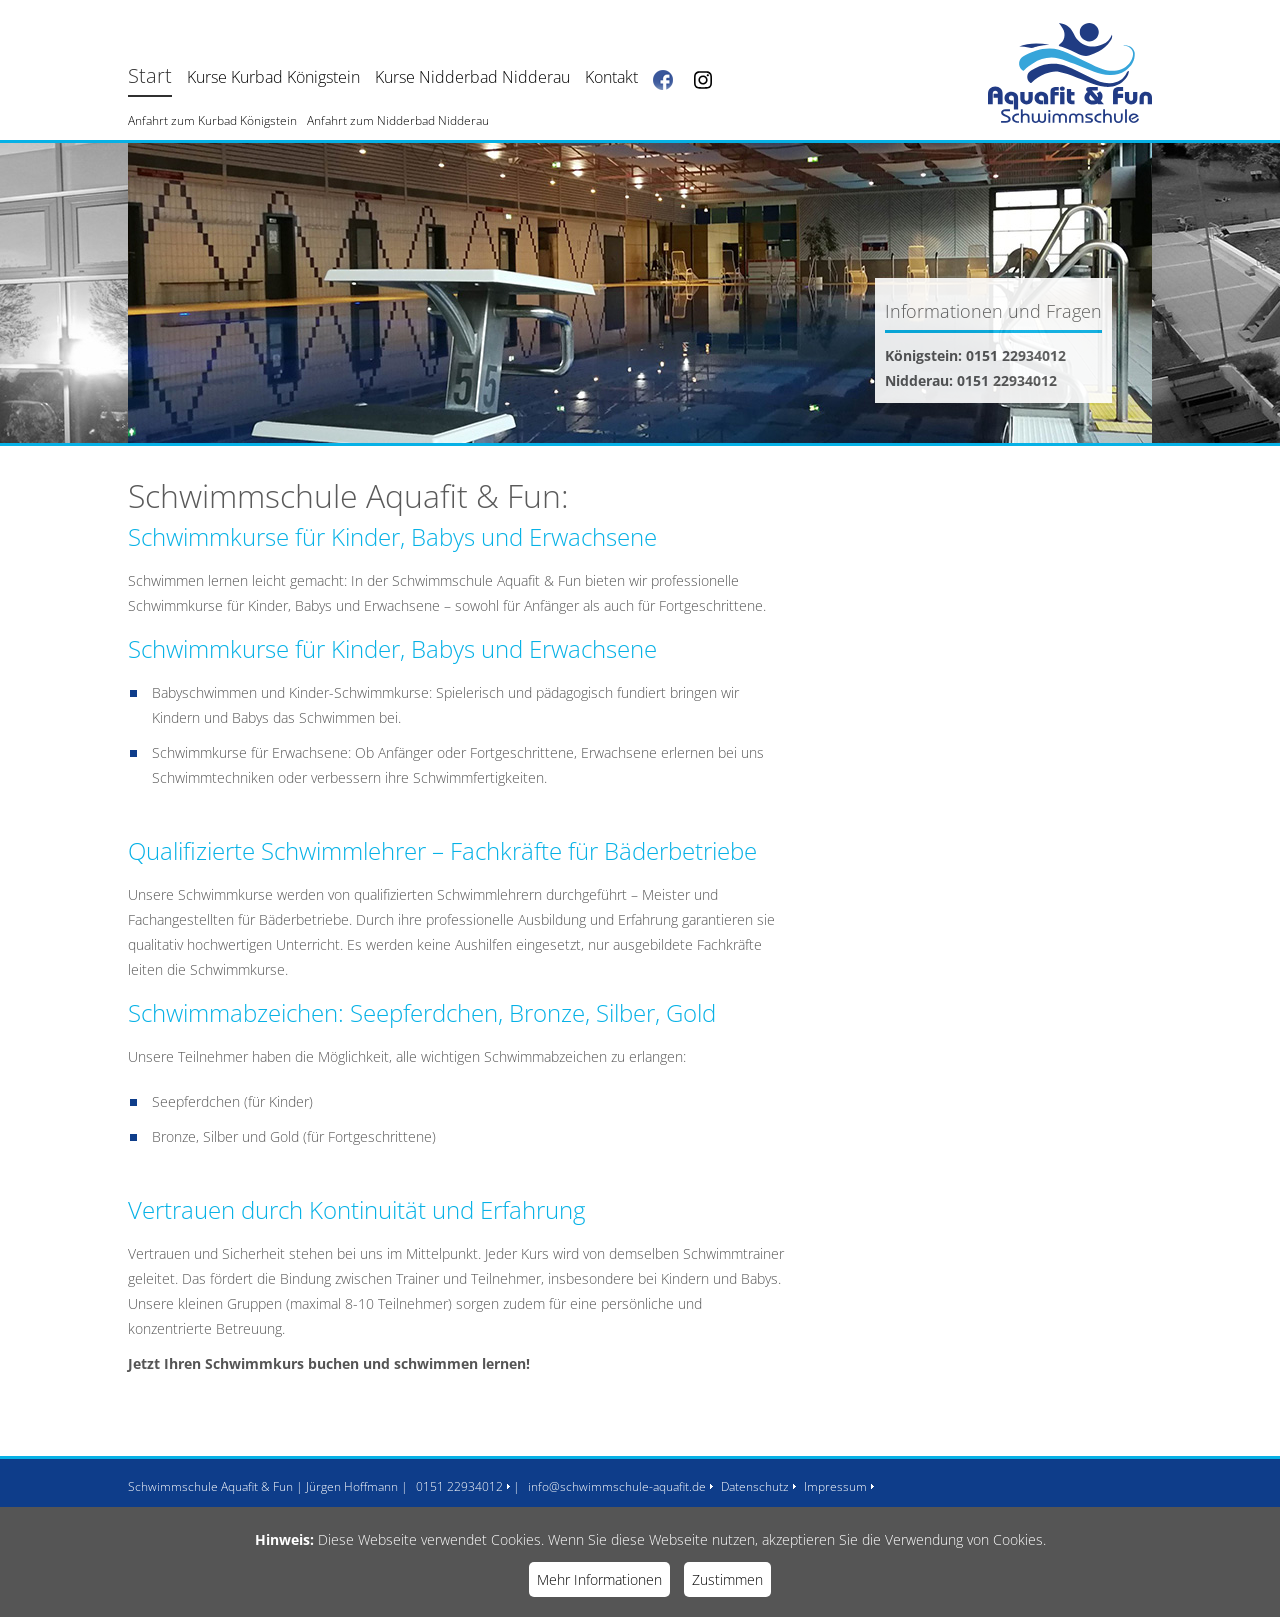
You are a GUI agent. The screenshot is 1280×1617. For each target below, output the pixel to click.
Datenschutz (755, 1486)
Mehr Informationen (599, 1579)
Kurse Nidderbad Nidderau (472, 77)
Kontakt (611, 77)
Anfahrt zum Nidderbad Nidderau (398, 120)
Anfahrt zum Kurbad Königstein (212, 120)
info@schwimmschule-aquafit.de (617, 1486)
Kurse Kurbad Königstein (273, 77)
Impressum (835, 1486)
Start (150, 75)
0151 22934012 (459, 1486)
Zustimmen (727, 1579)
